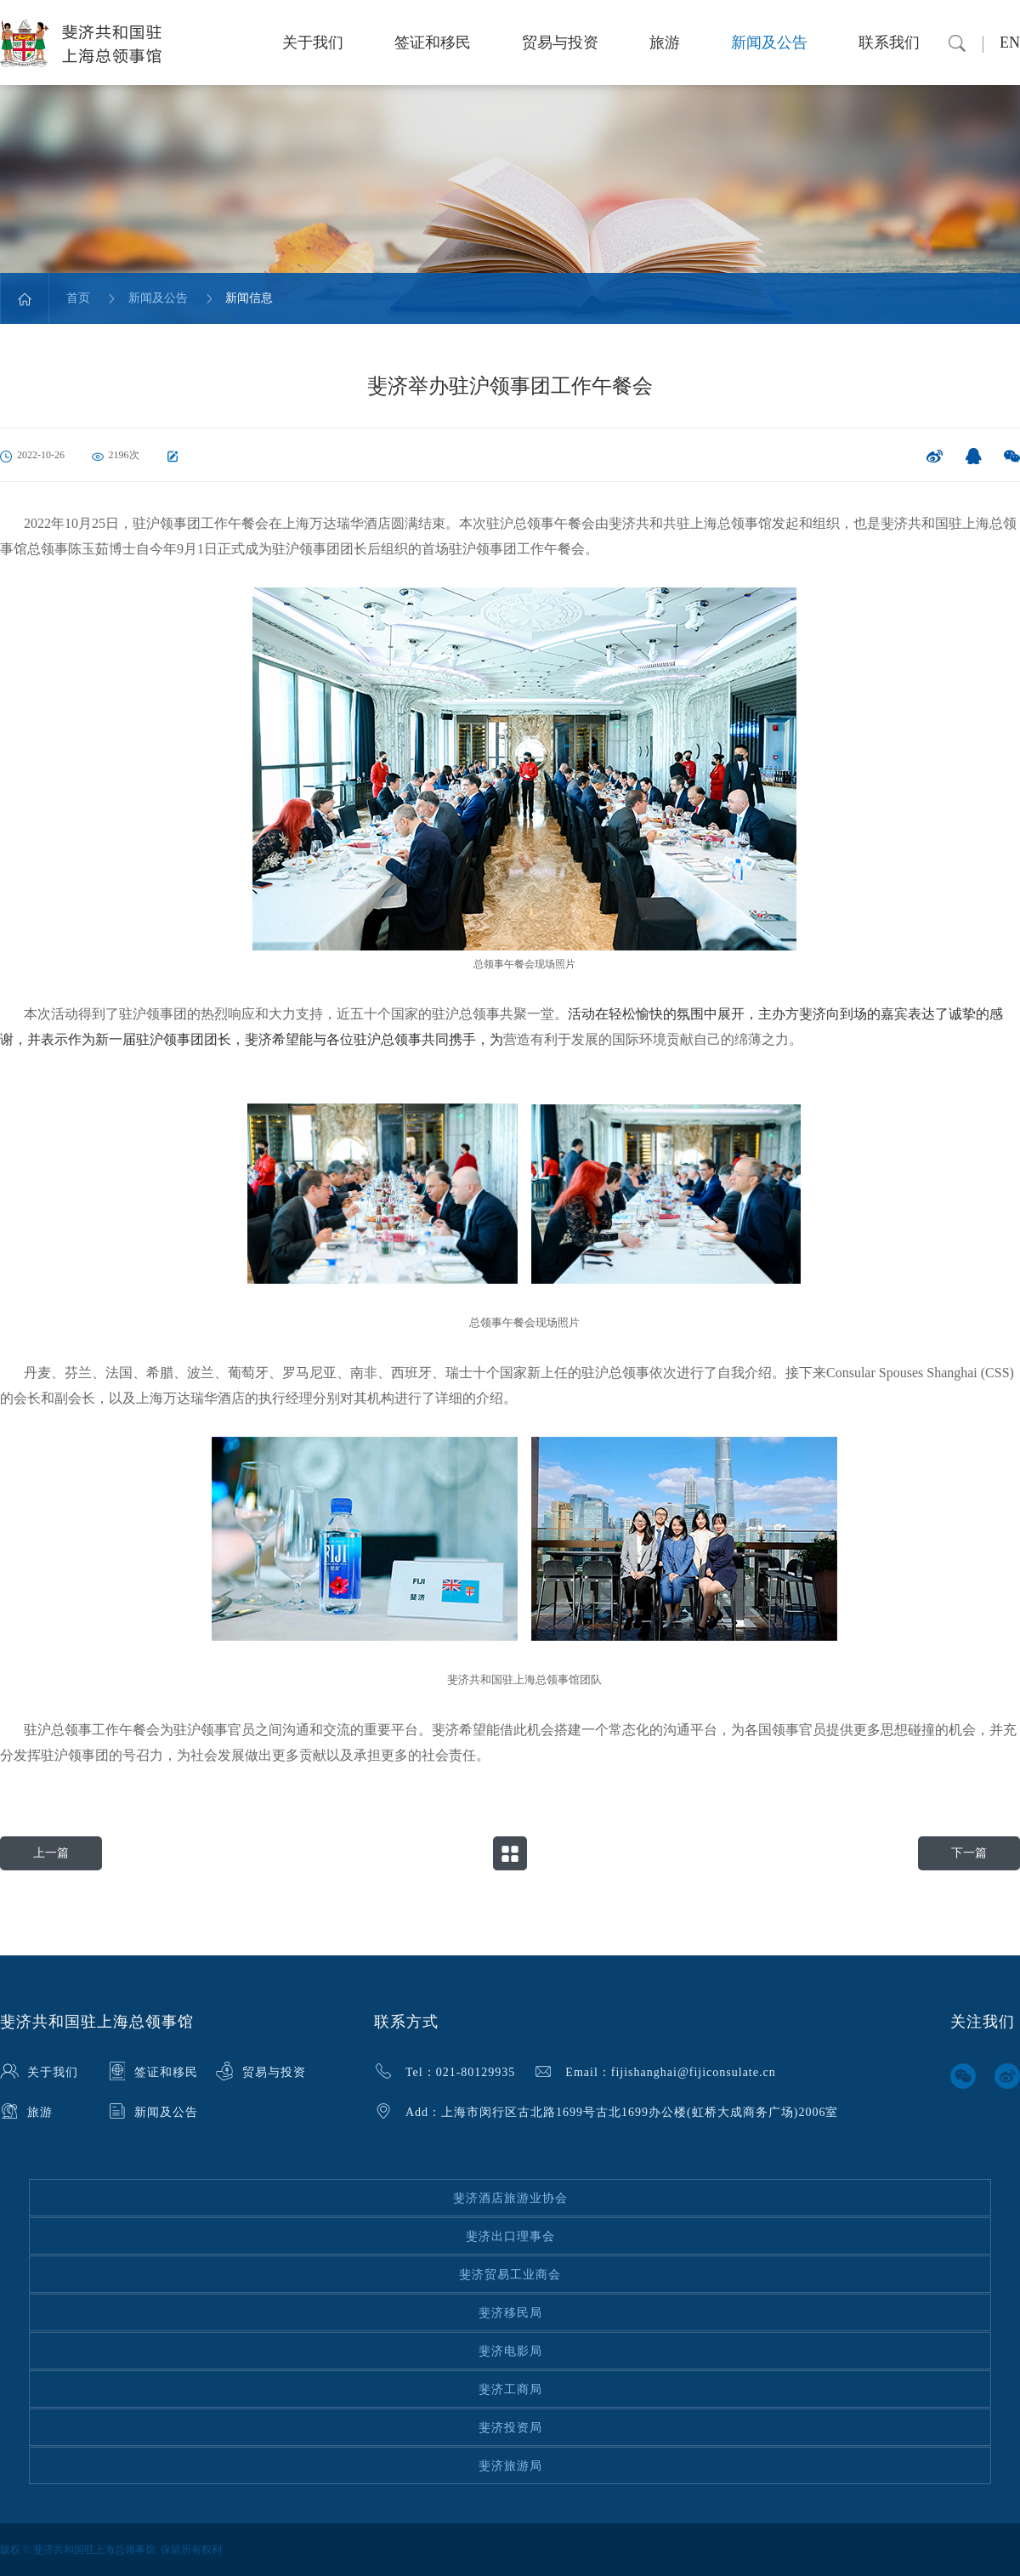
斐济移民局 (510, 2312)
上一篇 (51, 1853)
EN (1010, 42)
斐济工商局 (510, 2389)
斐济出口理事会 (510, 2236)
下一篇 (969, 1853)
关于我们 (312, 42)
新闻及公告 (769, 42)
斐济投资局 (510, 2427)
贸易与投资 (560, 42)
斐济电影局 (510, 2351)
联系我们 (889, 42)
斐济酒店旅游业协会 (510, 2198)
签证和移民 (432, 42)
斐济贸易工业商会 (510, 2274)
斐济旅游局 (510, 2466)
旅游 (664, 42)
